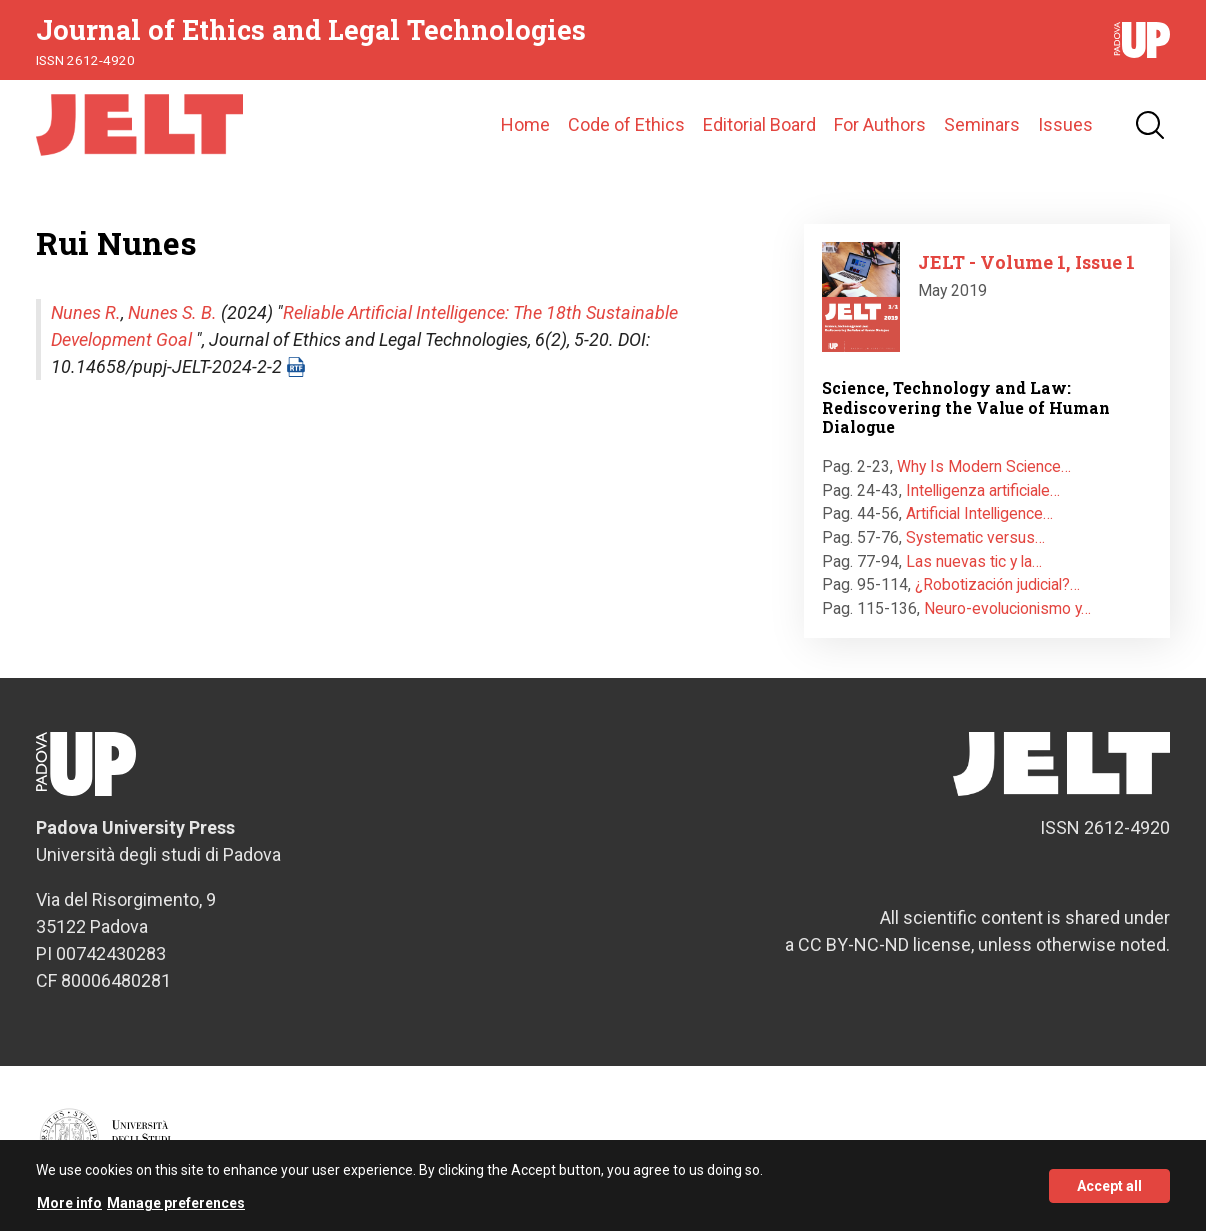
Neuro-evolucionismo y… (1007, 608)
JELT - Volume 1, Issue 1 (1026, 262)
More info (69, 1205)
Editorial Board (759, 124)
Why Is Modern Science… (984, 466)
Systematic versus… (975, 537)
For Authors (880, 124)
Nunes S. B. (172, 312)
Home (525, 124)
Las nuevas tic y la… (974, 561)
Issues (1065, 124)
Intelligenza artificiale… (983, 490)
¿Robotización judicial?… (997, 584)
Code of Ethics (626, 124)
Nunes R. (86, 312)
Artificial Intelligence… (979, 513)
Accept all (1109, 1188)
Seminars (982, 124)
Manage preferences (176, 1205)
